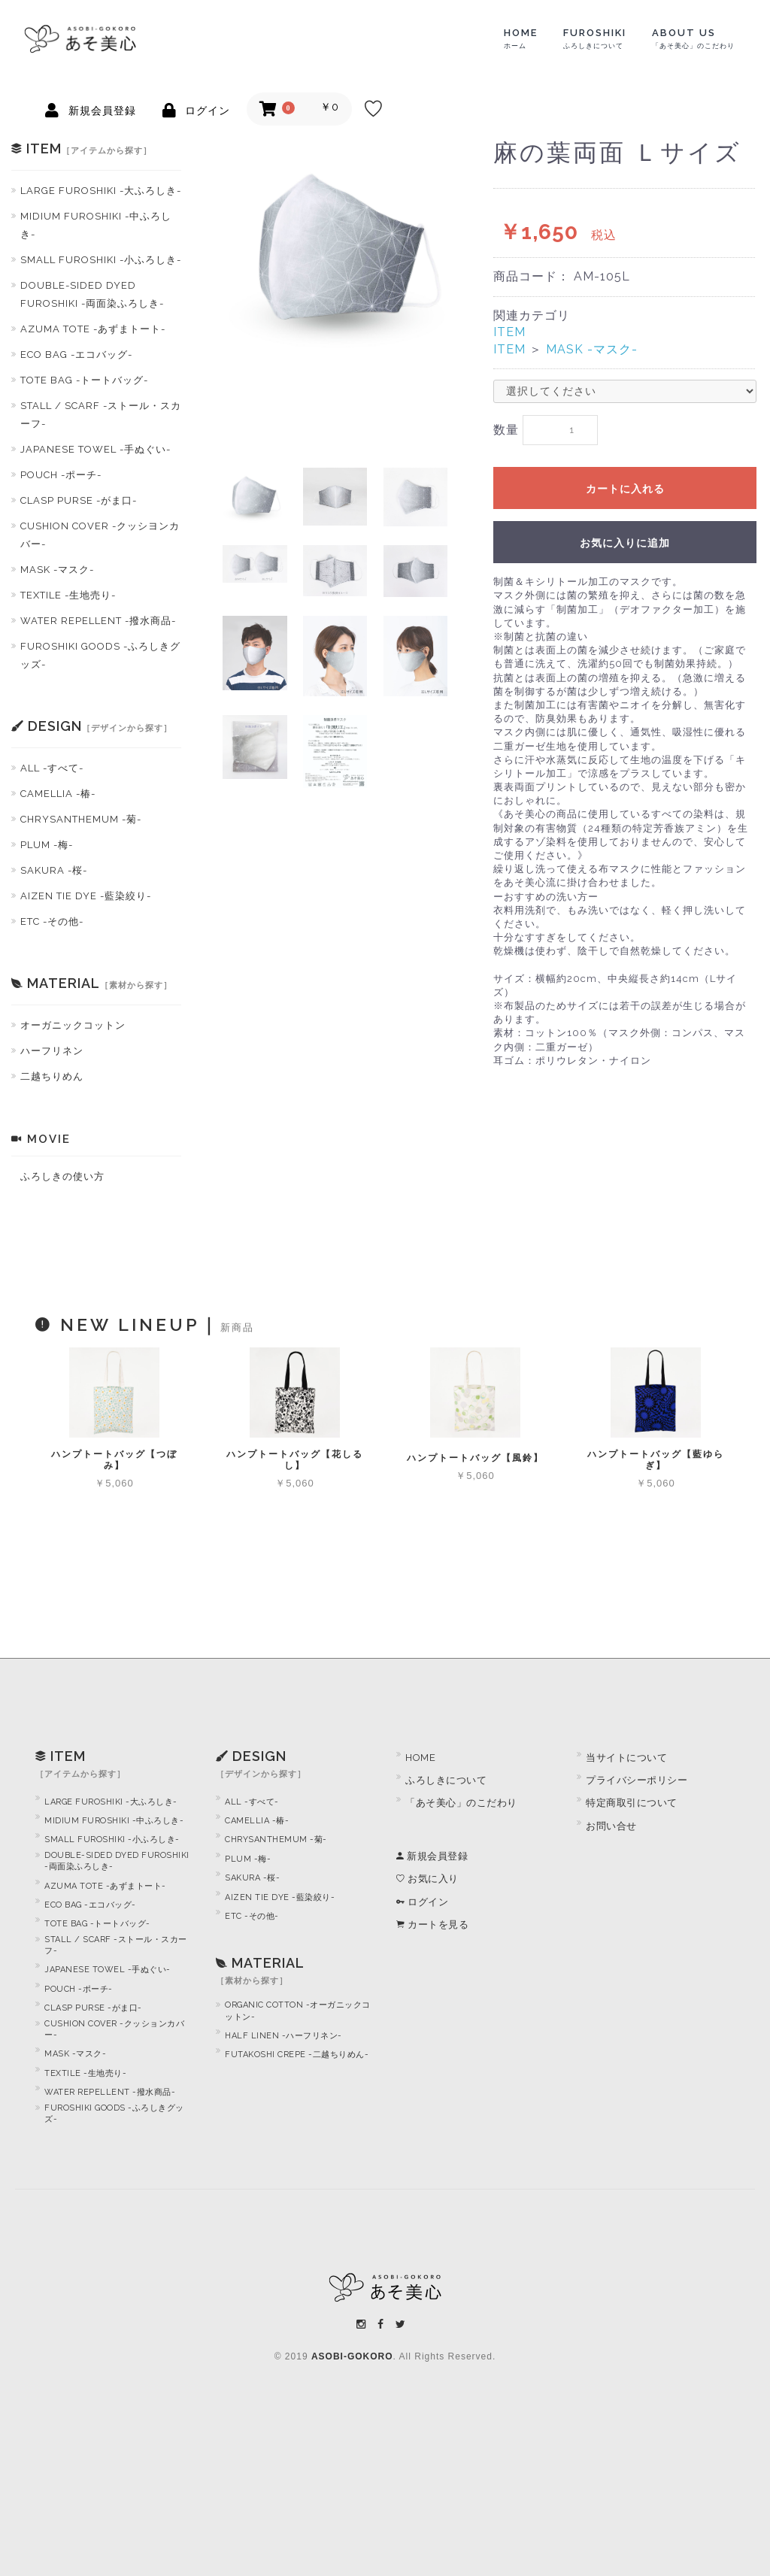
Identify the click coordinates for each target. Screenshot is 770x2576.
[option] (344, 251)
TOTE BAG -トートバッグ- (84, 380)
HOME (521, 38)
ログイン (422, 1902)
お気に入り (427, 1878)
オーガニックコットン (73, 1025)
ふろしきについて (446, 1780)
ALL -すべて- (51, 768)
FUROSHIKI (594, 38)
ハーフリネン (51, 1050)
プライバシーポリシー (636, 1780)
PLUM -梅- (46, 844)
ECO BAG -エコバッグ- (76, 354)
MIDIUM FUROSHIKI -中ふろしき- (95, 225)
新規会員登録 (432, 1856)
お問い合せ (611, 1826)
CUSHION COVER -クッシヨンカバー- (100, 535)
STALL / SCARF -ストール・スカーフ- (100, 414)
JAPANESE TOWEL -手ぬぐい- (95, 449)
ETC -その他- (51, 921)
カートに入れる (625, 489)
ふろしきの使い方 (62, 1176)
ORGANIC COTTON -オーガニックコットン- (298, 2010)
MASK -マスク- (57, 569)
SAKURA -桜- (53, 870)
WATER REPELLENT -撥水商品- (98, 620)
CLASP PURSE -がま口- (78, 500)
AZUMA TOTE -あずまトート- (92, 329)
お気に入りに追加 (625, 544)
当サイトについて (626, 1757)
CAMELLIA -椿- (57, 793)
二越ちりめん (51, 1076)
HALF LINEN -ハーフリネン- (283, 2036)
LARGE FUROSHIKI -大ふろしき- (100, 190)
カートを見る (432, 1924)
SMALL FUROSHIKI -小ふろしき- (100, 259)
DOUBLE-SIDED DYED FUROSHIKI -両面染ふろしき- (92, 294)
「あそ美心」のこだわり (461, 1802)
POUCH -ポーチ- (61, 474)
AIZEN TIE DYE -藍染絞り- (85, 896)
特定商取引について (632, 1802)
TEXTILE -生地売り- (68, 595)
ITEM (509, 332)
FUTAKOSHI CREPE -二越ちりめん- (296, 2054)
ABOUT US (693, 38)
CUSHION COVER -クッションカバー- (114, 2029)
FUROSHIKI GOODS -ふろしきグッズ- (100, 655)
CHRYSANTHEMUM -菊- (80, 819)
